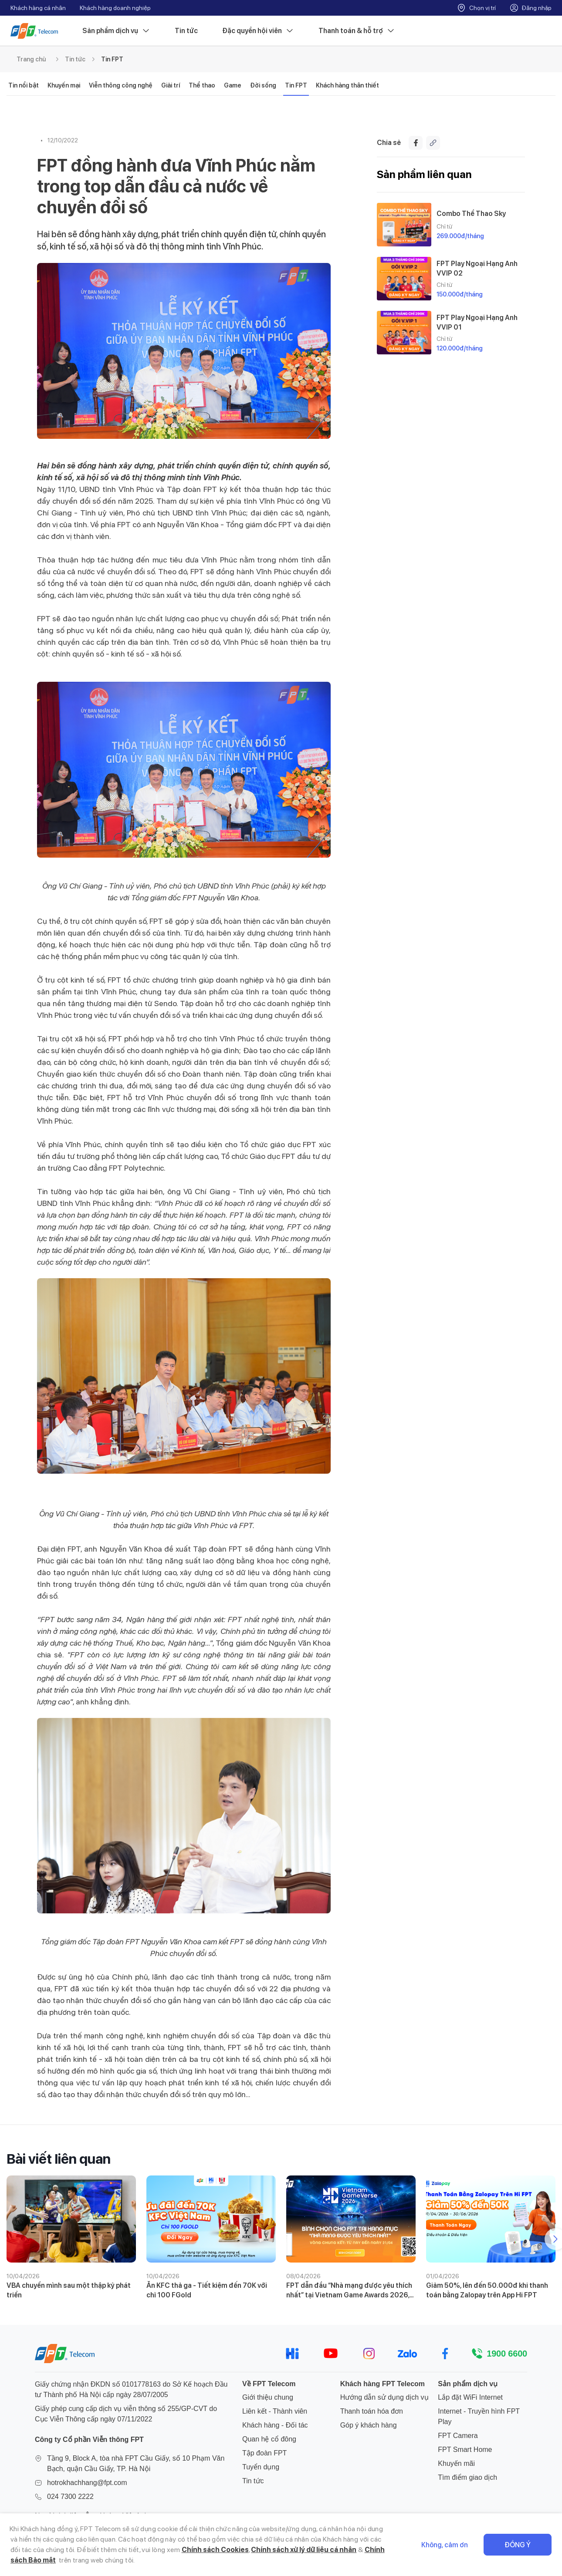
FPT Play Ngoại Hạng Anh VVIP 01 (477, 322)
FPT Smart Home (465, 2449)
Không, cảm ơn (444, 2545)
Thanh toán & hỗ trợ (356, 31)
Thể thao (202, 85)
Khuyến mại (63, 85)
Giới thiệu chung (267, 2397)
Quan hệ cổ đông (269, 2439)
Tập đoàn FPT (264, 2453)
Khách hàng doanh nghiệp (115, 7)
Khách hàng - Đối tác (275, 2425)
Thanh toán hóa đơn (371, 2411)
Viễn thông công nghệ (120, 85)
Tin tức (186, 31)
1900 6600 (507, 2353)
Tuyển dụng (260, 2467)
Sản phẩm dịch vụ (116, 31)
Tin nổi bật (23, 85)
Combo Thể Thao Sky (471, 213)
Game (232, 85)
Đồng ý (517, 2545)
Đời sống (263, 85)
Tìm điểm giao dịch (467, 2477)
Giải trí (170, 85)
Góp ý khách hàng (368, 2425)
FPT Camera (457, 2435)
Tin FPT (112, 59)
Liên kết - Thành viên (274, 2411)
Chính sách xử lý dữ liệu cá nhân (303, 2550)
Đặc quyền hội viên (258, 31)
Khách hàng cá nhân (38, 7)
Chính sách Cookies (215, 2550)
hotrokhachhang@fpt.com (87, 2482)
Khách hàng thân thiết (347, 85)
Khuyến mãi (456, 2463)
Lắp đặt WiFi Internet (470, 2397)
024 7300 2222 (70, 2496)
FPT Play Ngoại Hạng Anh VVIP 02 (477, 268)
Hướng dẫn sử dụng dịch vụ (384, 2397)
